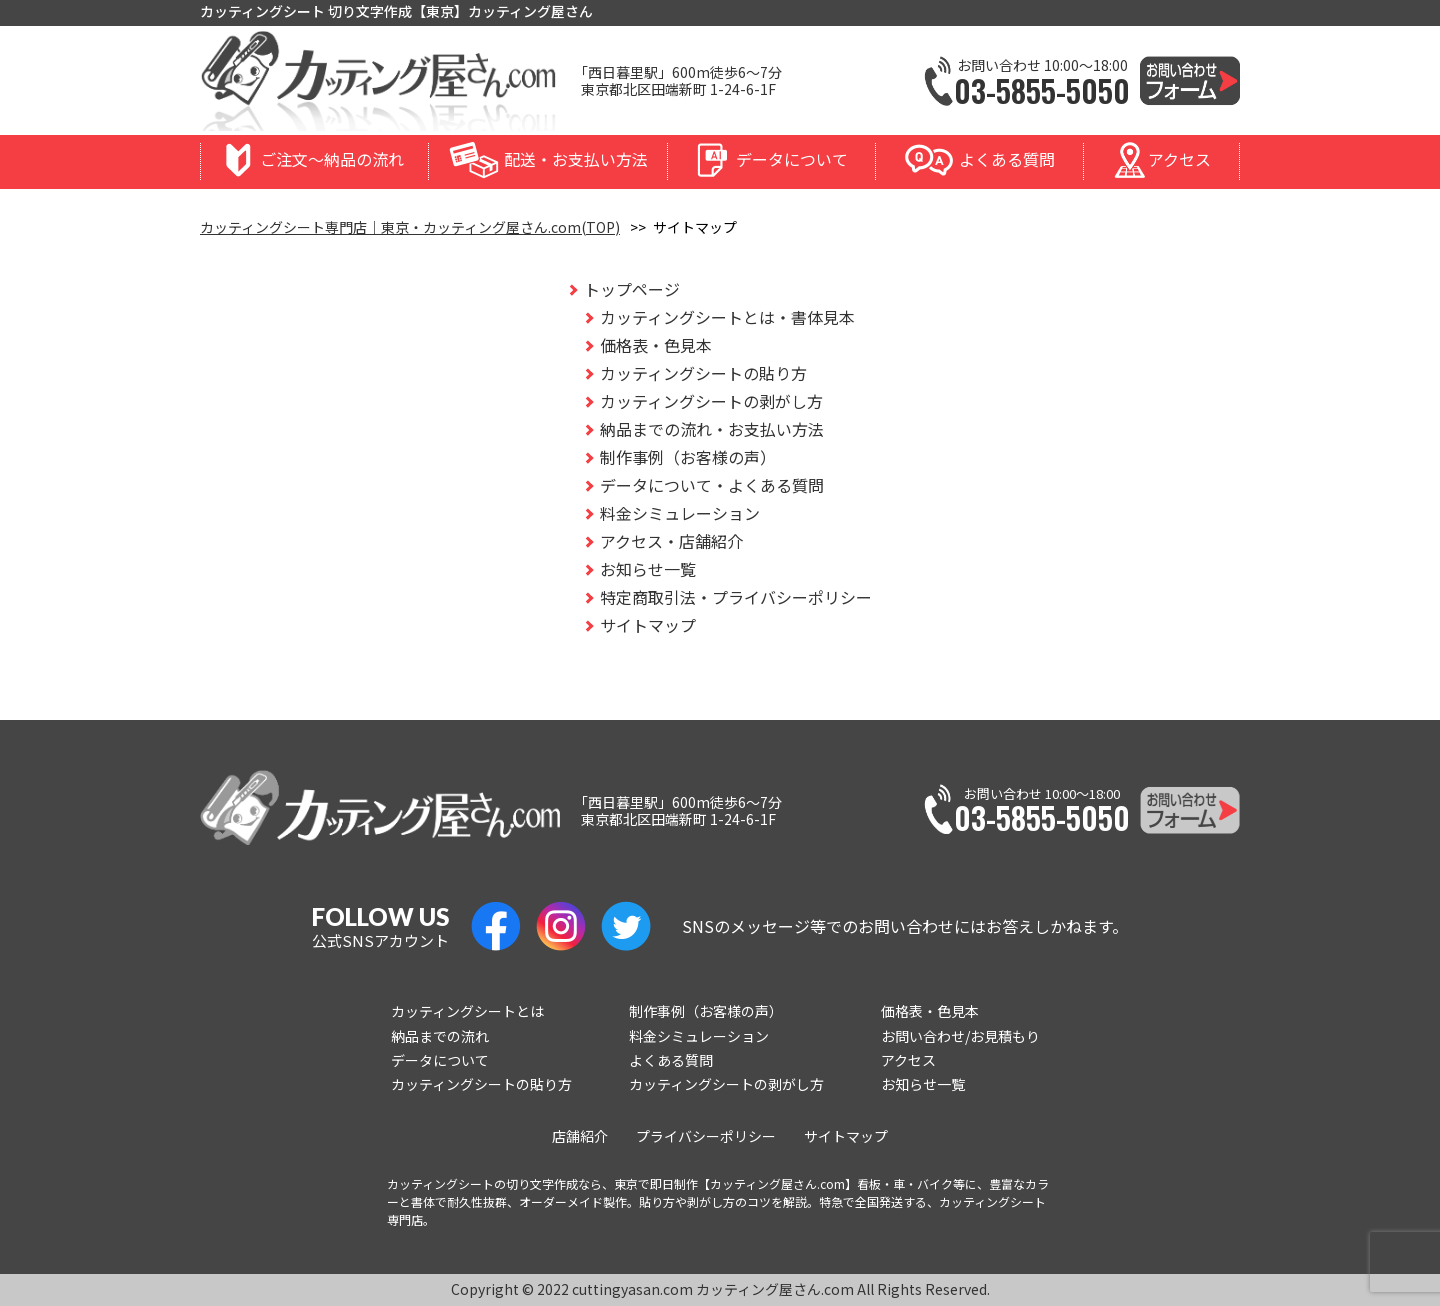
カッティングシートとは (467, 1011)
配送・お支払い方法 (576, 159)
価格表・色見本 (656, 345)
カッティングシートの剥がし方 (711, 401)
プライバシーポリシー (706, 1136)
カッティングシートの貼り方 (703, 373)
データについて (792, 159)
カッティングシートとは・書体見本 (727, 317)
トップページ (632, 289)
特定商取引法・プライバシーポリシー (736, 597)
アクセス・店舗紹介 (671, 541)
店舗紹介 (580, 1136)
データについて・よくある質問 (712, 485)
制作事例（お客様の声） (688, 457)
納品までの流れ (440, 1036)
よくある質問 (1007, 159)
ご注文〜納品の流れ (332, 159)
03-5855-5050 (1042, 91)
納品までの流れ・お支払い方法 (712, 429)
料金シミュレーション (680, 513)
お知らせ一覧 (648, 569)
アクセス (1179, 159)
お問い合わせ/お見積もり (960, 1036)
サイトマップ (648, 625)
